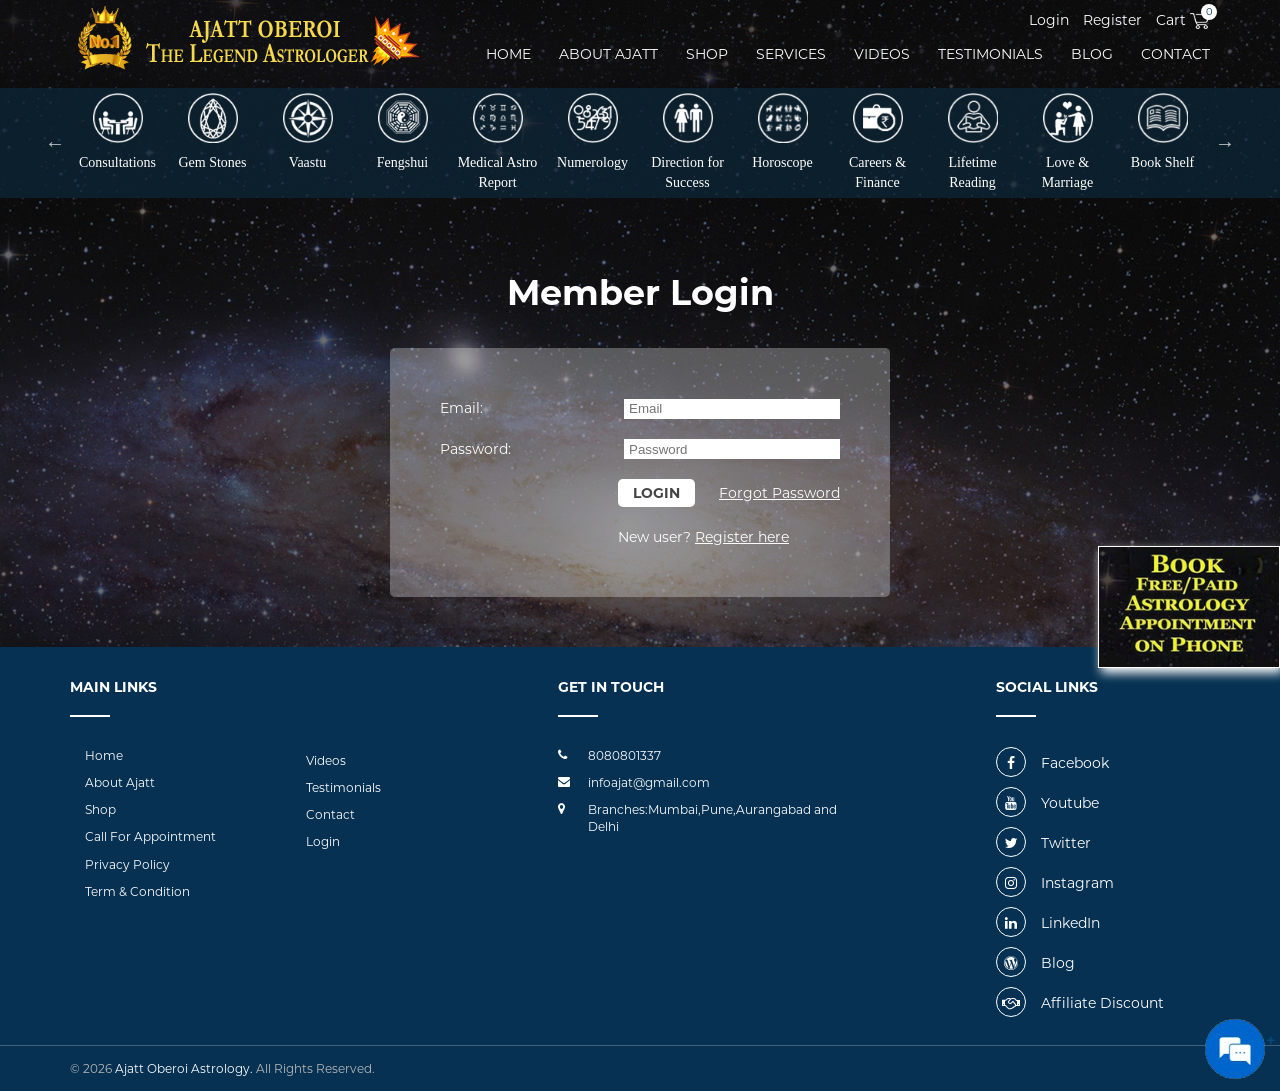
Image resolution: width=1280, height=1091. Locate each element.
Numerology (592, 131)
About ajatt (608, 54)
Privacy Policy (127, 864)
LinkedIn (1048, 923)
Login (1049, 20)
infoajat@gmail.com (649, 782)
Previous (55, 143)
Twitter (1043, 843)
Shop (707, 54)
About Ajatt (120, 782)
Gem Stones (212, 131)
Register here (742, 537)
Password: (475, 449)
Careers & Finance (877, 141)
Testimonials (990, 54)
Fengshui (402, 131)
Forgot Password (779, 493)
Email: (461, 408)
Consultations (117, 131)
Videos (326, 760)
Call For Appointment (150, 836)
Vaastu (308, 131)
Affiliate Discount (1080, 1003)
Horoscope (782, 131)
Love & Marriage (1067, 141)
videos (882, 54)
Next (1225, 143)
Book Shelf (1162, 131)
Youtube (1047, 803)
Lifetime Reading (973, 141)
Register (1112, 20)
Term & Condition (137, 891)
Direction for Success (687, 141)
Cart (1183, 20)
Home (508, 54)
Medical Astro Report (498, 141)
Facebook (1052, 763)
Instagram (1055, 883)
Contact (1175, 54)
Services (791, 54)
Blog (1092, 54)
